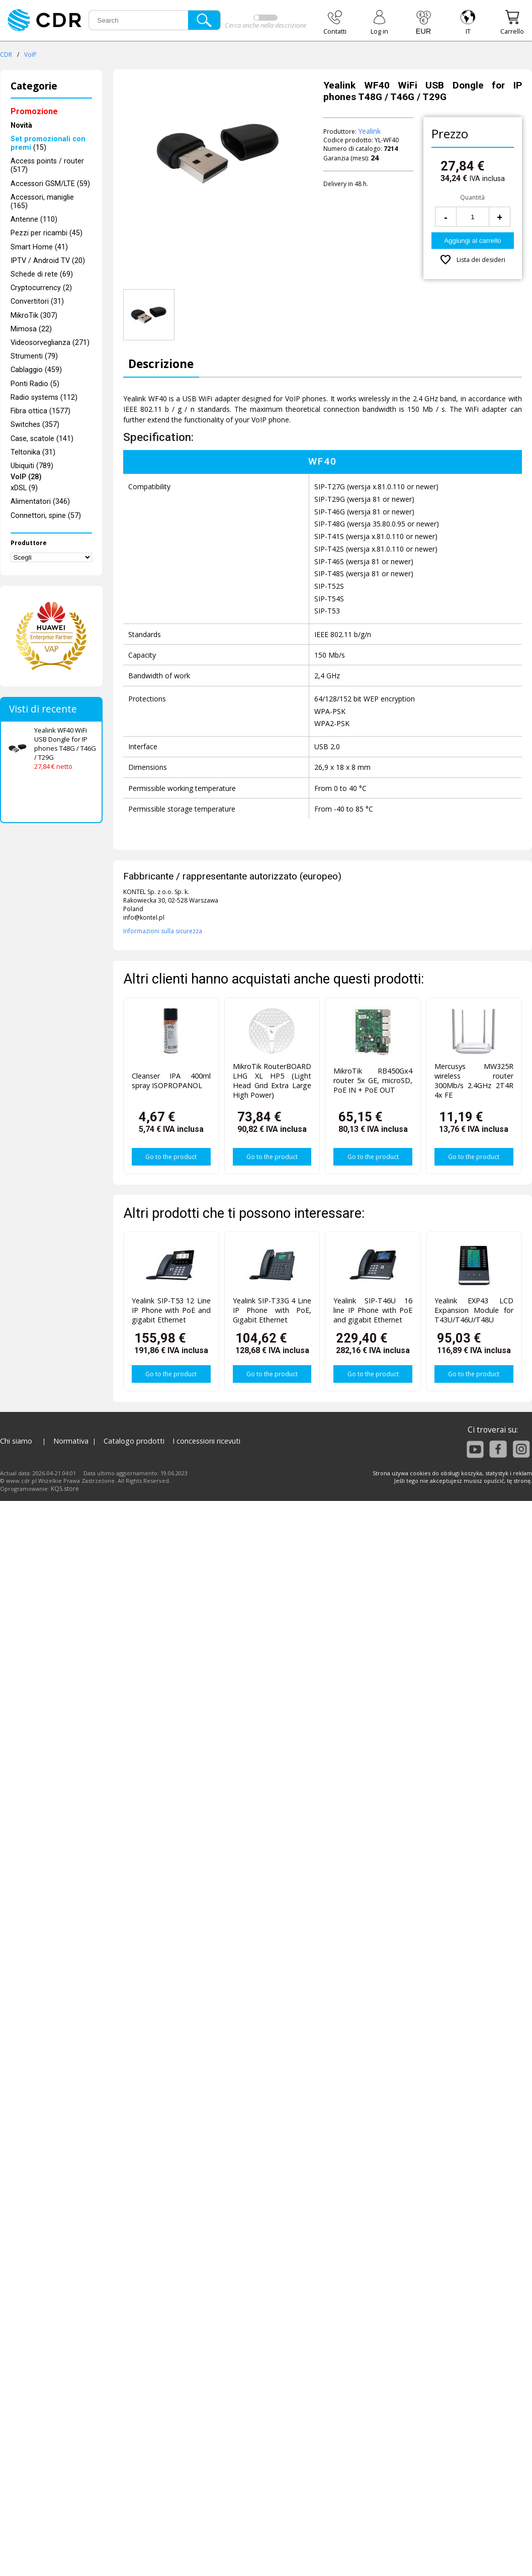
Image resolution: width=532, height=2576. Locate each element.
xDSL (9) (24, 488)
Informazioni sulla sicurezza (162, 931)
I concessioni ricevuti (206, 1441)
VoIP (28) (26, 477)
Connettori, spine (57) (46, 515)
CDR (6, 54)
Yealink (369, 131)
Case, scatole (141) (42, 438)
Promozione (34, 111)
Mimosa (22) (31, 329)
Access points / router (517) (47, 165)
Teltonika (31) (33, 452)
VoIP (30, 54)
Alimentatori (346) (40, 501)
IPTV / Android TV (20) (48, 260)
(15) (48, 143)
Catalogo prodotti (134, 1441)
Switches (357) (35, 424)
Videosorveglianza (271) (50, 342)
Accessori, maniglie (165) (42, 201)
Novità (21, 125)
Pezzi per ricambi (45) (46, 233)
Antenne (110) (34, 219)
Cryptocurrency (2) (41, 288)
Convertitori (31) (37, 301)
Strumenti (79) (34, 356)
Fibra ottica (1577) (40, 411)
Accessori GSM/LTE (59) (50, 184)
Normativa (70, 1441)
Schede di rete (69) (42, 274)
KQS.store (65, 1488)
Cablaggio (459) (36, 370)
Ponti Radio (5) (35, 384)
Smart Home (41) (39, 247)
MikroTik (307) (34, 315)
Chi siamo (16, 1441)
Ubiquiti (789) (32, 466)
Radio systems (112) (44, 397)
